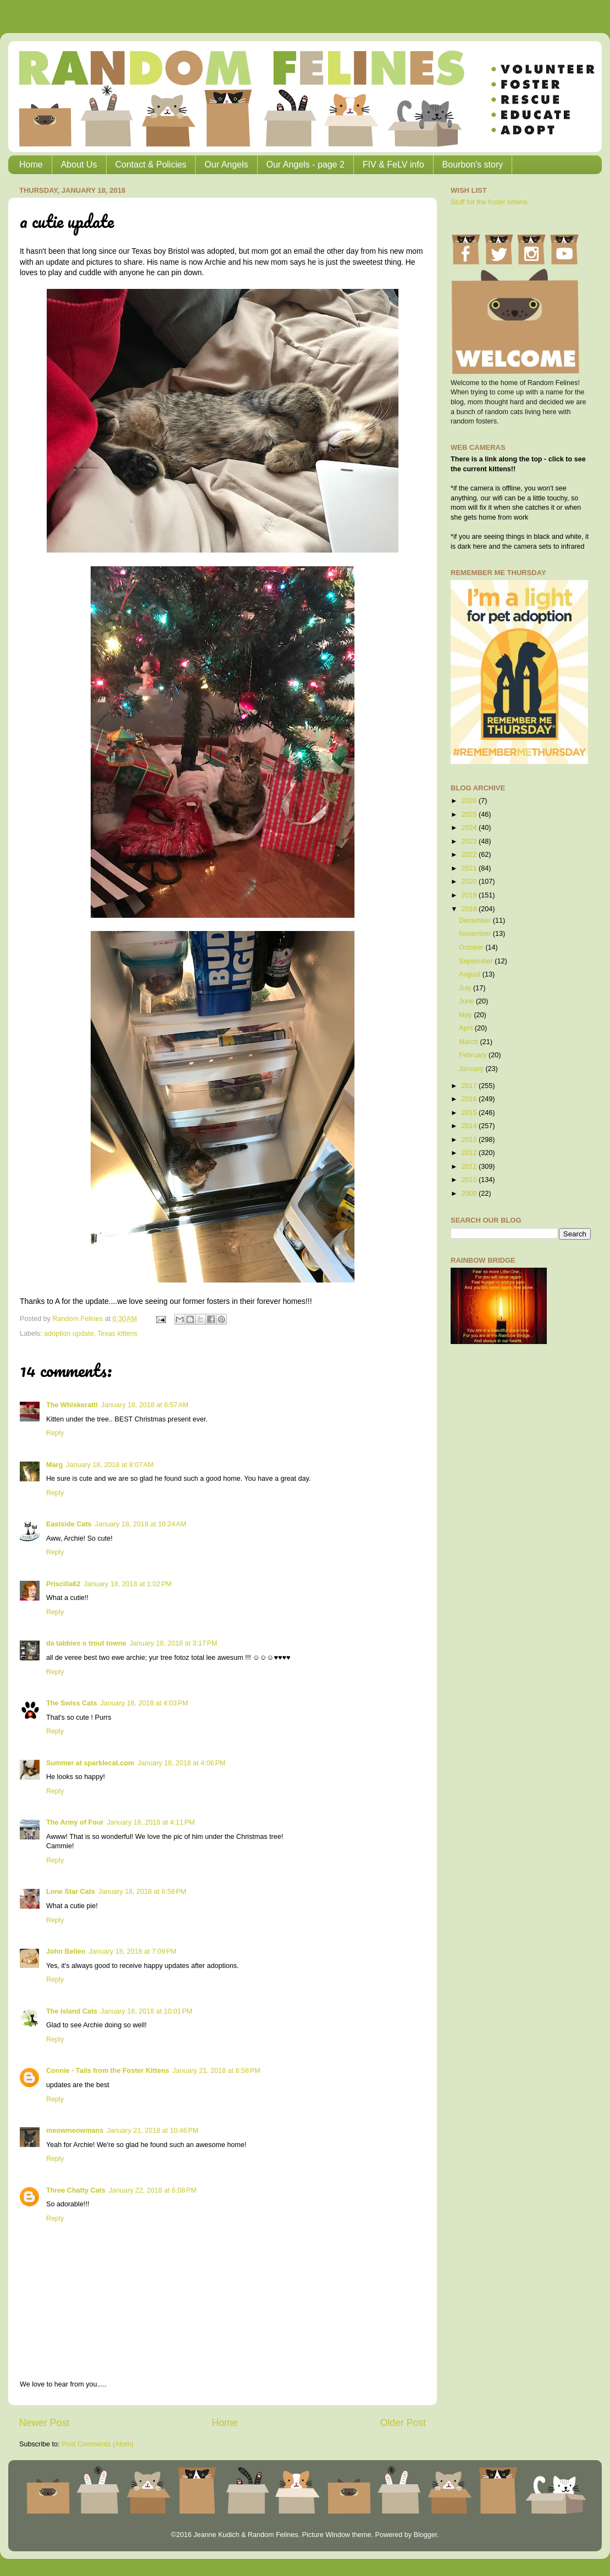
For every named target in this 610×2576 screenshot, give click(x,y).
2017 (470, 1086)
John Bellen (65, 1951)
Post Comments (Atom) (98, 2444)
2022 (470, 854)
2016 (470, 1099)
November (476, 934)
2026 (470, 801)
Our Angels (226, 164)
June (467, 1001)
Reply (55, 1433)
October (472, 947)
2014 (470, 1126)
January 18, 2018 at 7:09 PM (132, 1951)
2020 (470, 881)
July (466, 988)
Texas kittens (117, 1333)
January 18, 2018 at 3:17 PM (174, 1643)
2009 (470, 1193)
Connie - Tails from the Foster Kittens (107, 2071)
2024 (470, 828)
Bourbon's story (472, 164)
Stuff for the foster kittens (489, 202)
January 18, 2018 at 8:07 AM (109, 1465)
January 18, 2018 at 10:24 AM (140, 1524)
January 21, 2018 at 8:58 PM (216, 2071)
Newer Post (44, 2422)
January (472, 1069)
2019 (470, 895)
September (477, 961)
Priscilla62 (63, 1584)
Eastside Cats (69, 1524)
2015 (470, 1113)
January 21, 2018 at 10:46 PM (152, 2130)
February (474, 1055)
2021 (470, 868)
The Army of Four (74, 1822)
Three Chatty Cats (76, 2190)
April (467, 1028)
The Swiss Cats (71, 1703)
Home (31, 164)
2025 (470, 814)
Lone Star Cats (70, 1891)
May (466, 1015)
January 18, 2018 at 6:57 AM (144, 1405)
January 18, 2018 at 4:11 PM (151, 1822)
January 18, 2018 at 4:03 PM (144, 1703)
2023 (470, 841)
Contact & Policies (151, 164)
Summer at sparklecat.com (90, 1763)
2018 (470, 909)
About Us (79, 164)
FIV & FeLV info (393, 164)
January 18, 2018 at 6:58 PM (142, 1891)
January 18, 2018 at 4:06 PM (181, 1763)
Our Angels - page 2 (306, 164)
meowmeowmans (74, 2130)
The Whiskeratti (72, 1405)
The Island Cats (71, 2011)
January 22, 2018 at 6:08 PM (153, 2190)
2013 (470, 1140)
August (471, 974)
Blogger (425, 2535)
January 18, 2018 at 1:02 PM (127, 1584)
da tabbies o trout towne (86, 1643)
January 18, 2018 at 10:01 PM (146, 2011)
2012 (470, 1153)
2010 (470, 1180)
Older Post (403, 2422)
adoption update (68, 1333)
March (469, 1042)
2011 (470, 1166)
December (476, 920)
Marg (54, 1465)
